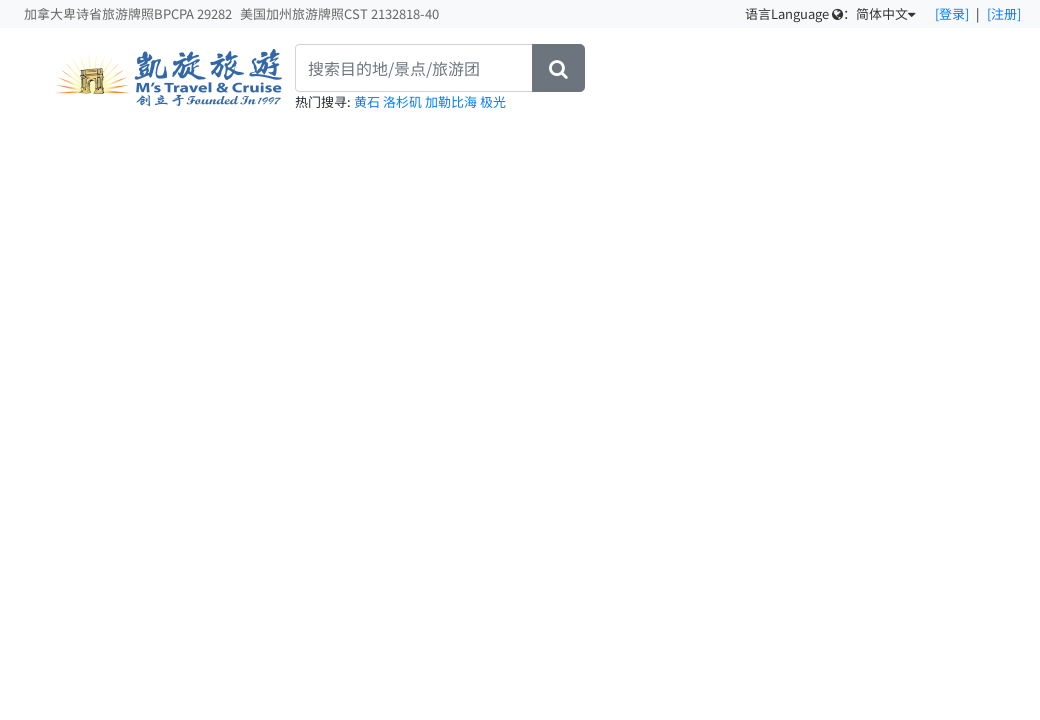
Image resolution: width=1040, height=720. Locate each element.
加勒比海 (452, 101)
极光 (493, 101)
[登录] (952, 13)
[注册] (1004, 13)
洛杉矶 (404, 101)
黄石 (368, 101)
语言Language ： (830, 13)
